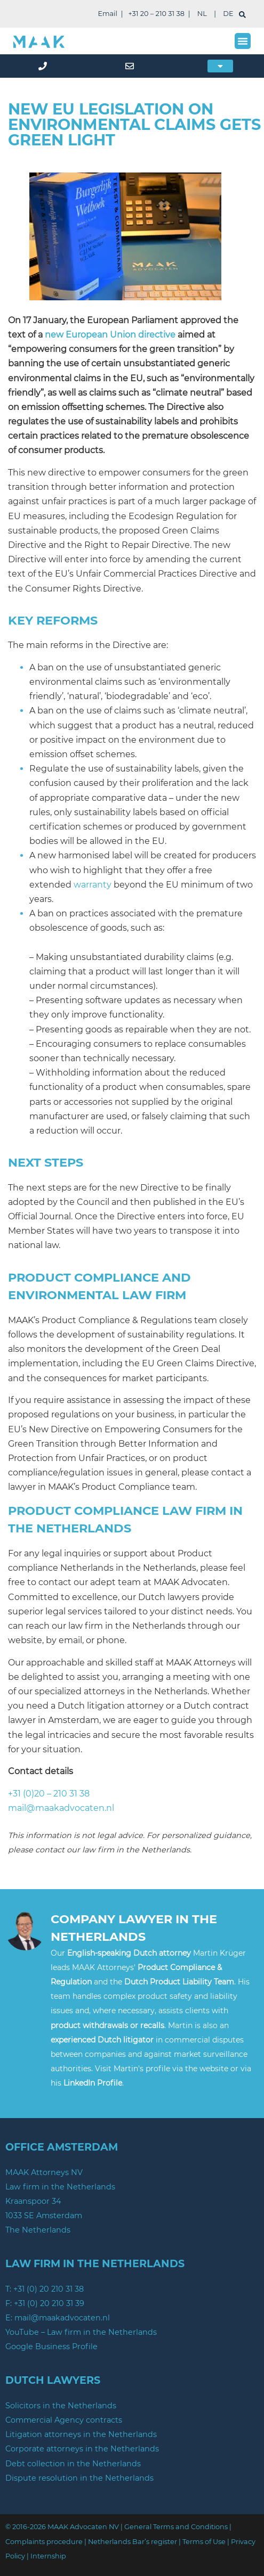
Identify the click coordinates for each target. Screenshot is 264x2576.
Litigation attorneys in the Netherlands (81, 2434)
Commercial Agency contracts (63, 2420)
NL (202, 14)
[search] (242, 14)
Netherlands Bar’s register (132, 2542)
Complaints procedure (44, 2542)
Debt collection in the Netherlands (73, 2463)
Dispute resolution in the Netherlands (79, 2478)
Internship (48, 2556)
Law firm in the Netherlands (60, 2187)
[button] (243, 41)
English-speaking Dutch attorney (129, 1953)
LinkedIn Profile (92, 2083)
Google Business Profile (51, 2346)
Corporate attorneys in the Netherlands (82, 2449)
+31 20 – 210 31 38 (157, 14)
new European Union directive (110, 335)
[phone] (44, 66)
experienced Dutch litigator (102, 2040)
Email (107, 14)
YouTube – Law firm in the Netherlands (81, 2332)
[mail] (132, 66)
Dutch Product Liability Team (179, 1982)
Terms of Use (204, 2542)
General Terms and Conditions (176, 2527)
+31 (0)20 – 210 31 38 (49, 1794)
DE (228, 14)
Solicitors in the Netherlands (60, 2405)
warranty (92, 885)
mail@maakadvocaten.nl (61, 1808)
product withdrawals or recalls (107, 2025)
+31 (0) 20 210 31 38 (48, 2289)
